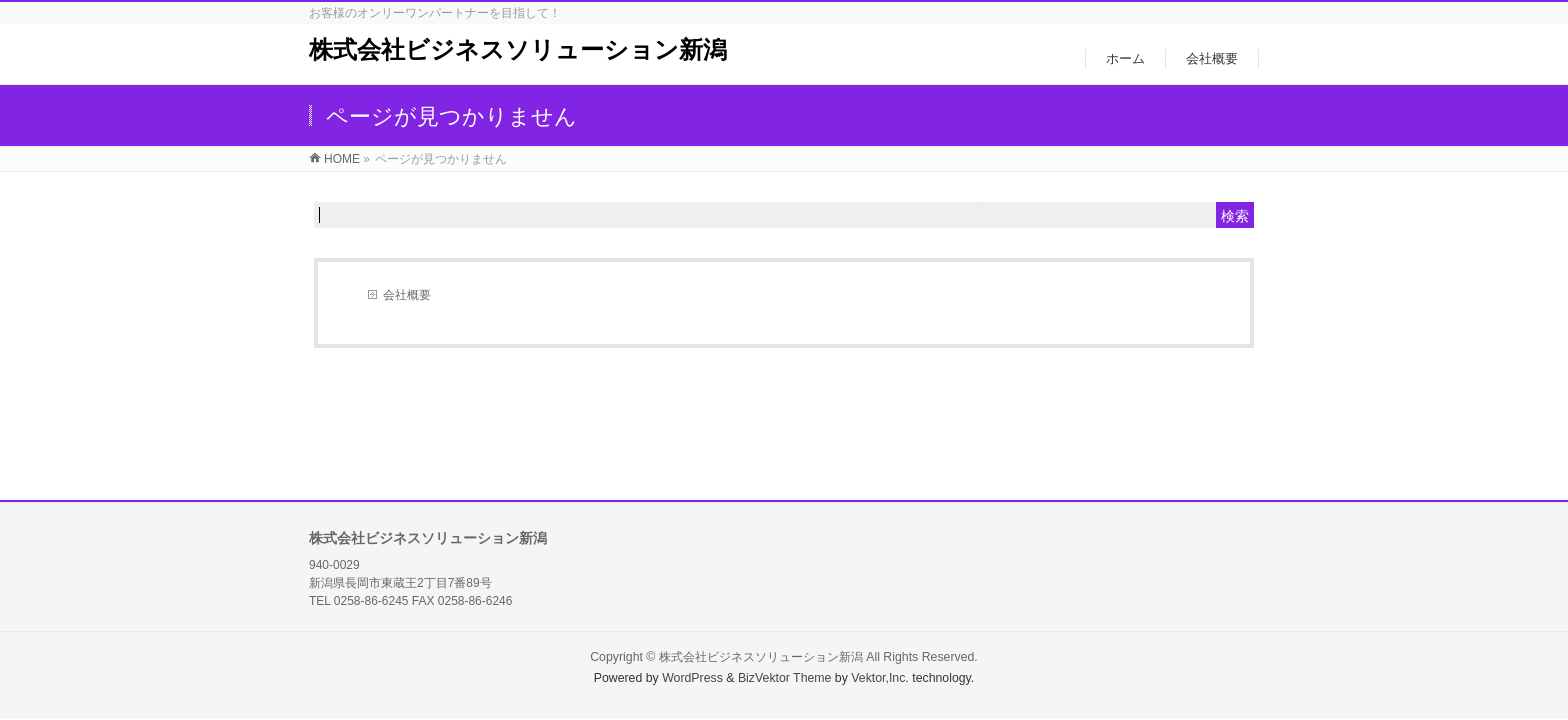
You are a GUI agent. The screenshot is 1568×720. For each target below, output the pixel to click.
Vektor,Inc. (880, 678)
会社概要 (407, 295)
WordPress (692, 678)
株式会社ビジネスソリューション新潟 (518, 49)
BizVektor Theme (785, 678)
